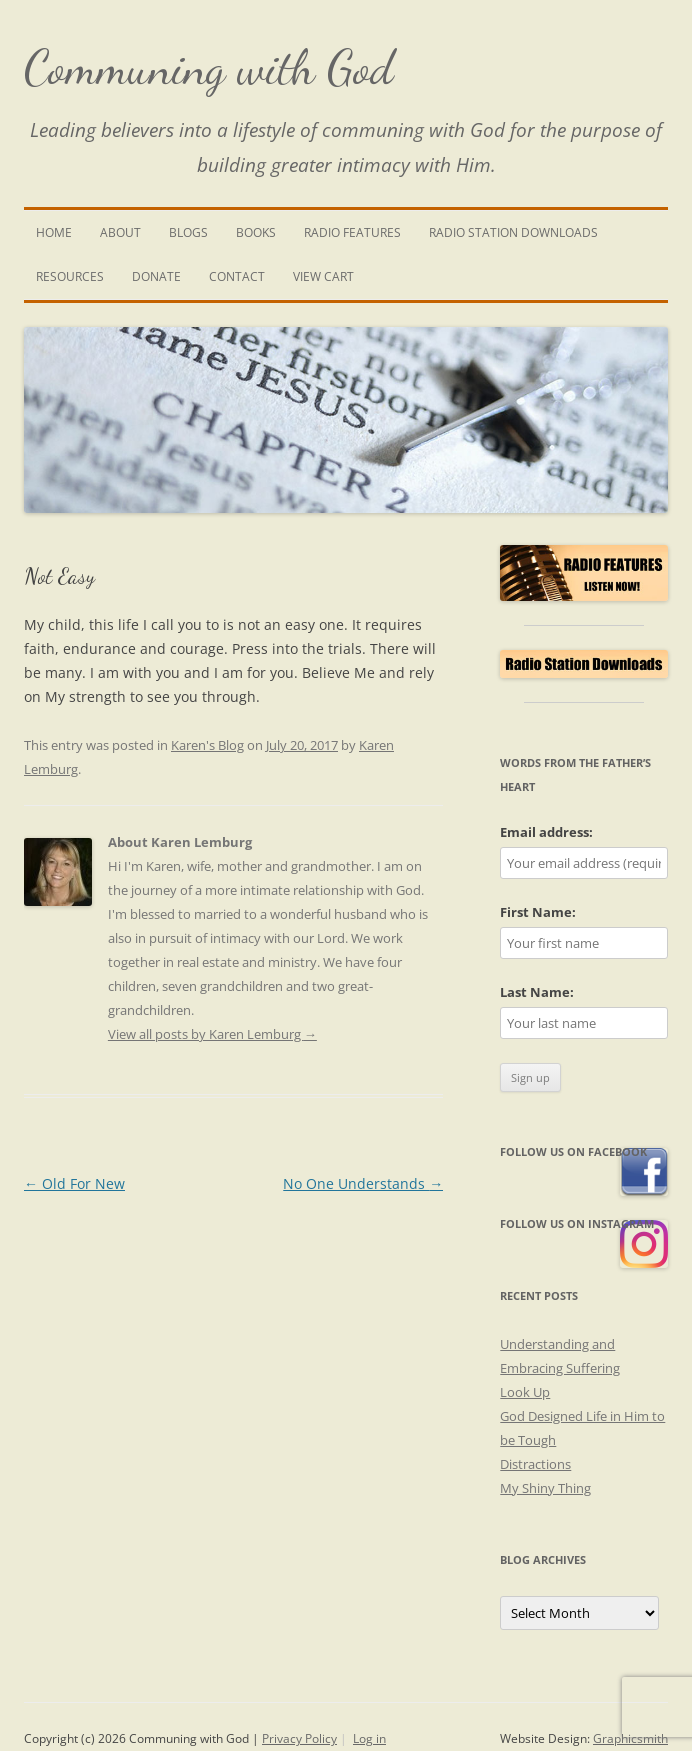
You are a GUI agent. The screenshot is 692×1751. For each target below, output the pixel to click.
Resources (70, 276)
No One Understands (363, 1183)
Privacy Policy (299, 1738)
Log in (369, 1738)
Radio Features (352, 232)
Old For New (74, 1183)
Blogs (188, 232)
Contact (237, 276)
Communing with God (209, 67)
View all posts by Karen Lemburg (212, 1034)
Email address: (546, 832)
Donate (156, 276)
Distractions (535, 1464)
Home (54, 232)
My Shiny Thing (545, 1488)
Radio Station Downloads (513, 232)
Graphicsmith (630, 1738)
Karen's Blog (207, 745)
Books (256, 232)
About (120, 232)
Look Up (525, 1392)
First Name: (538, 912)
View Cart (323, 276)
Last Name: (537, 992)
